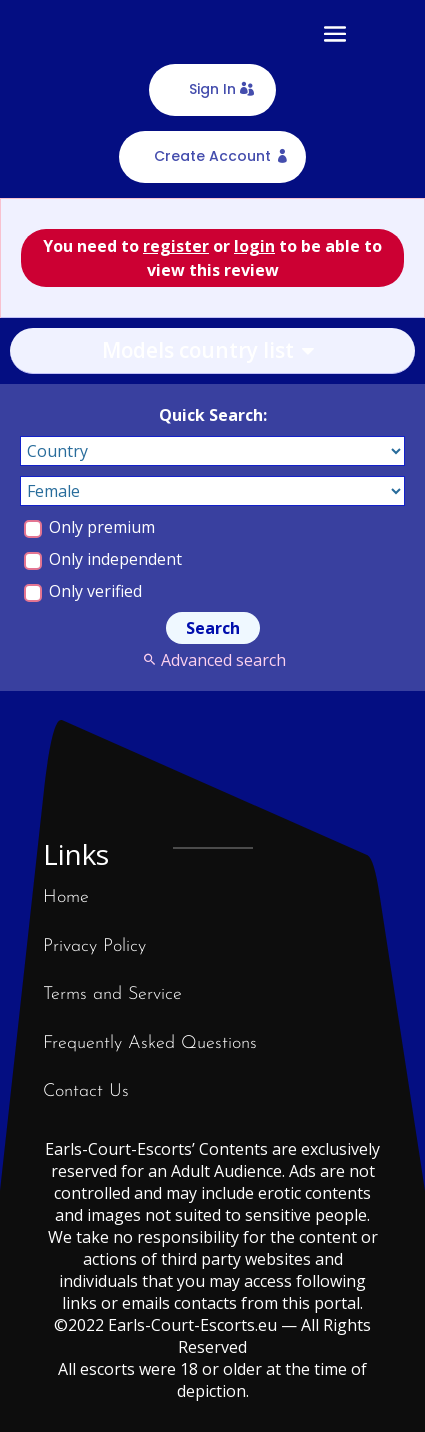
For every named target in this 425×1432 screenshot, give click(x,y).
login (254, 246)
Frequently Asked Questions (150, 1043)
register (176, 246)
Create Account (212, 156)
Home (66, 897)
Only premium (89, 527)
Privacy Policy (94, 946)
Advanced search (212, 660)
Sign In (212, 89)
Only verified (83, 591)
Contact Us (86, 1091)
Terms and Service (112, 994)
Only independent (103, 559)
